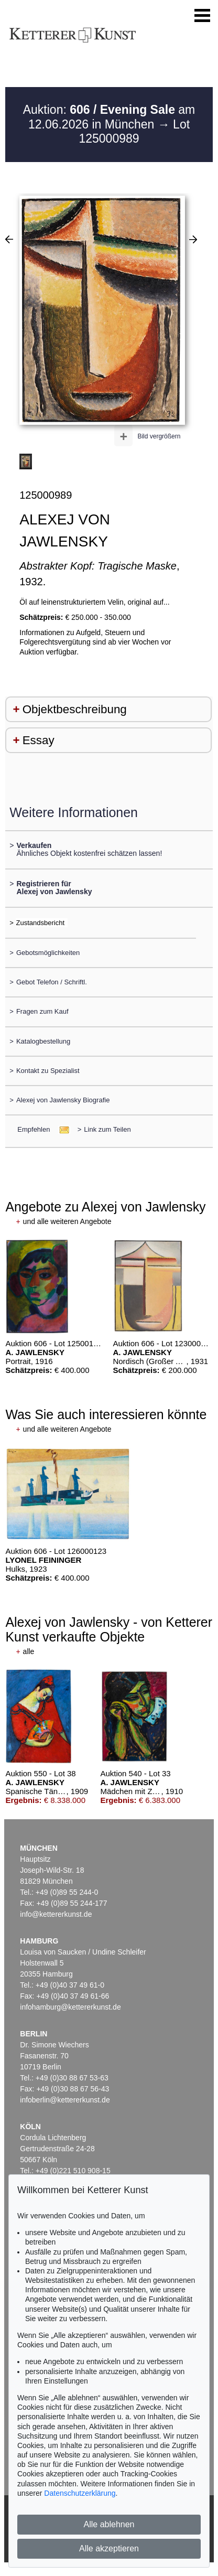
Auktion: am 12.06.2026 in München (109, 117)
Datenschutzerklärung (79, 2493)
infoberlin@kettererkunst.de (65, 2100)
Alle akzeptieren (109, 2548)
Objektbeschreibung (75, 709)
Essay (38, 740)
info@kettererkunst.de (56, 1914)
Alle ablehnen (109, 2524)
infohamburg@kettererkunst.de (70, 2007)
